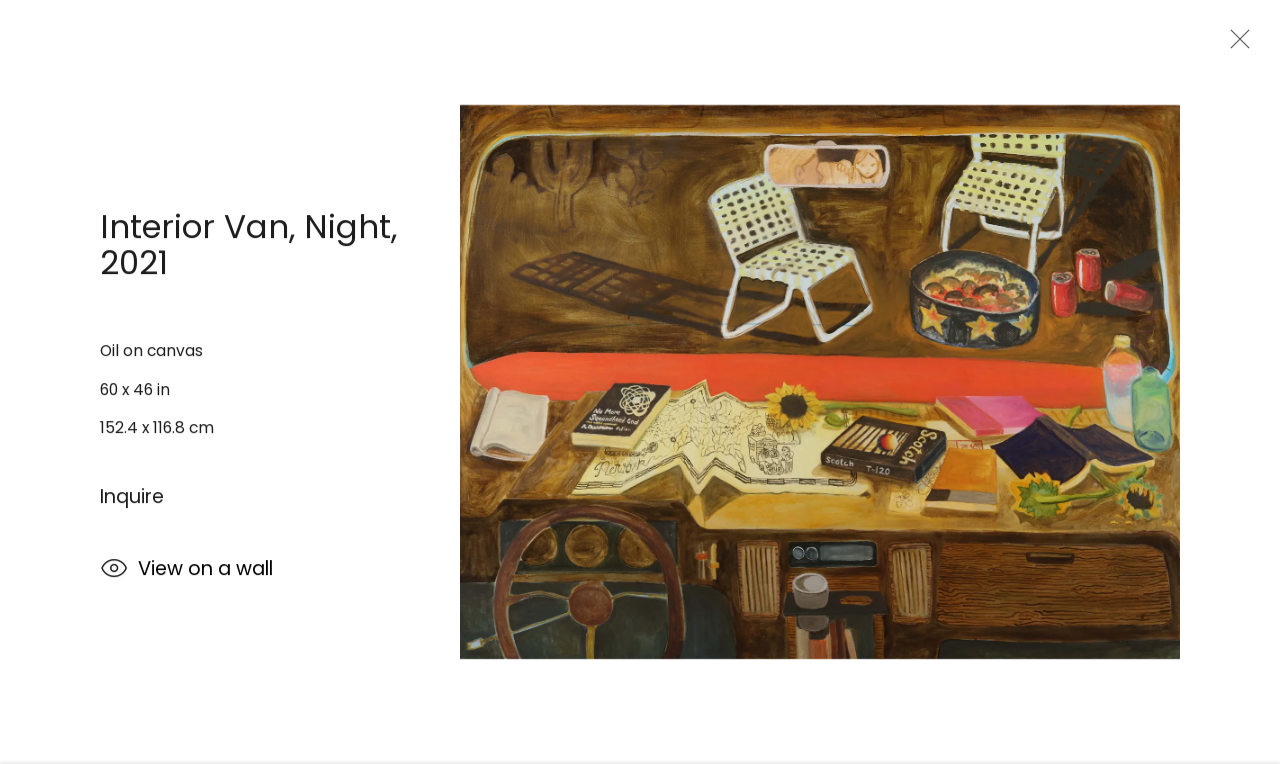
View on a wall (186, 572)
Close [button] (1235, 45)
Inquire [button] (132, 498)
